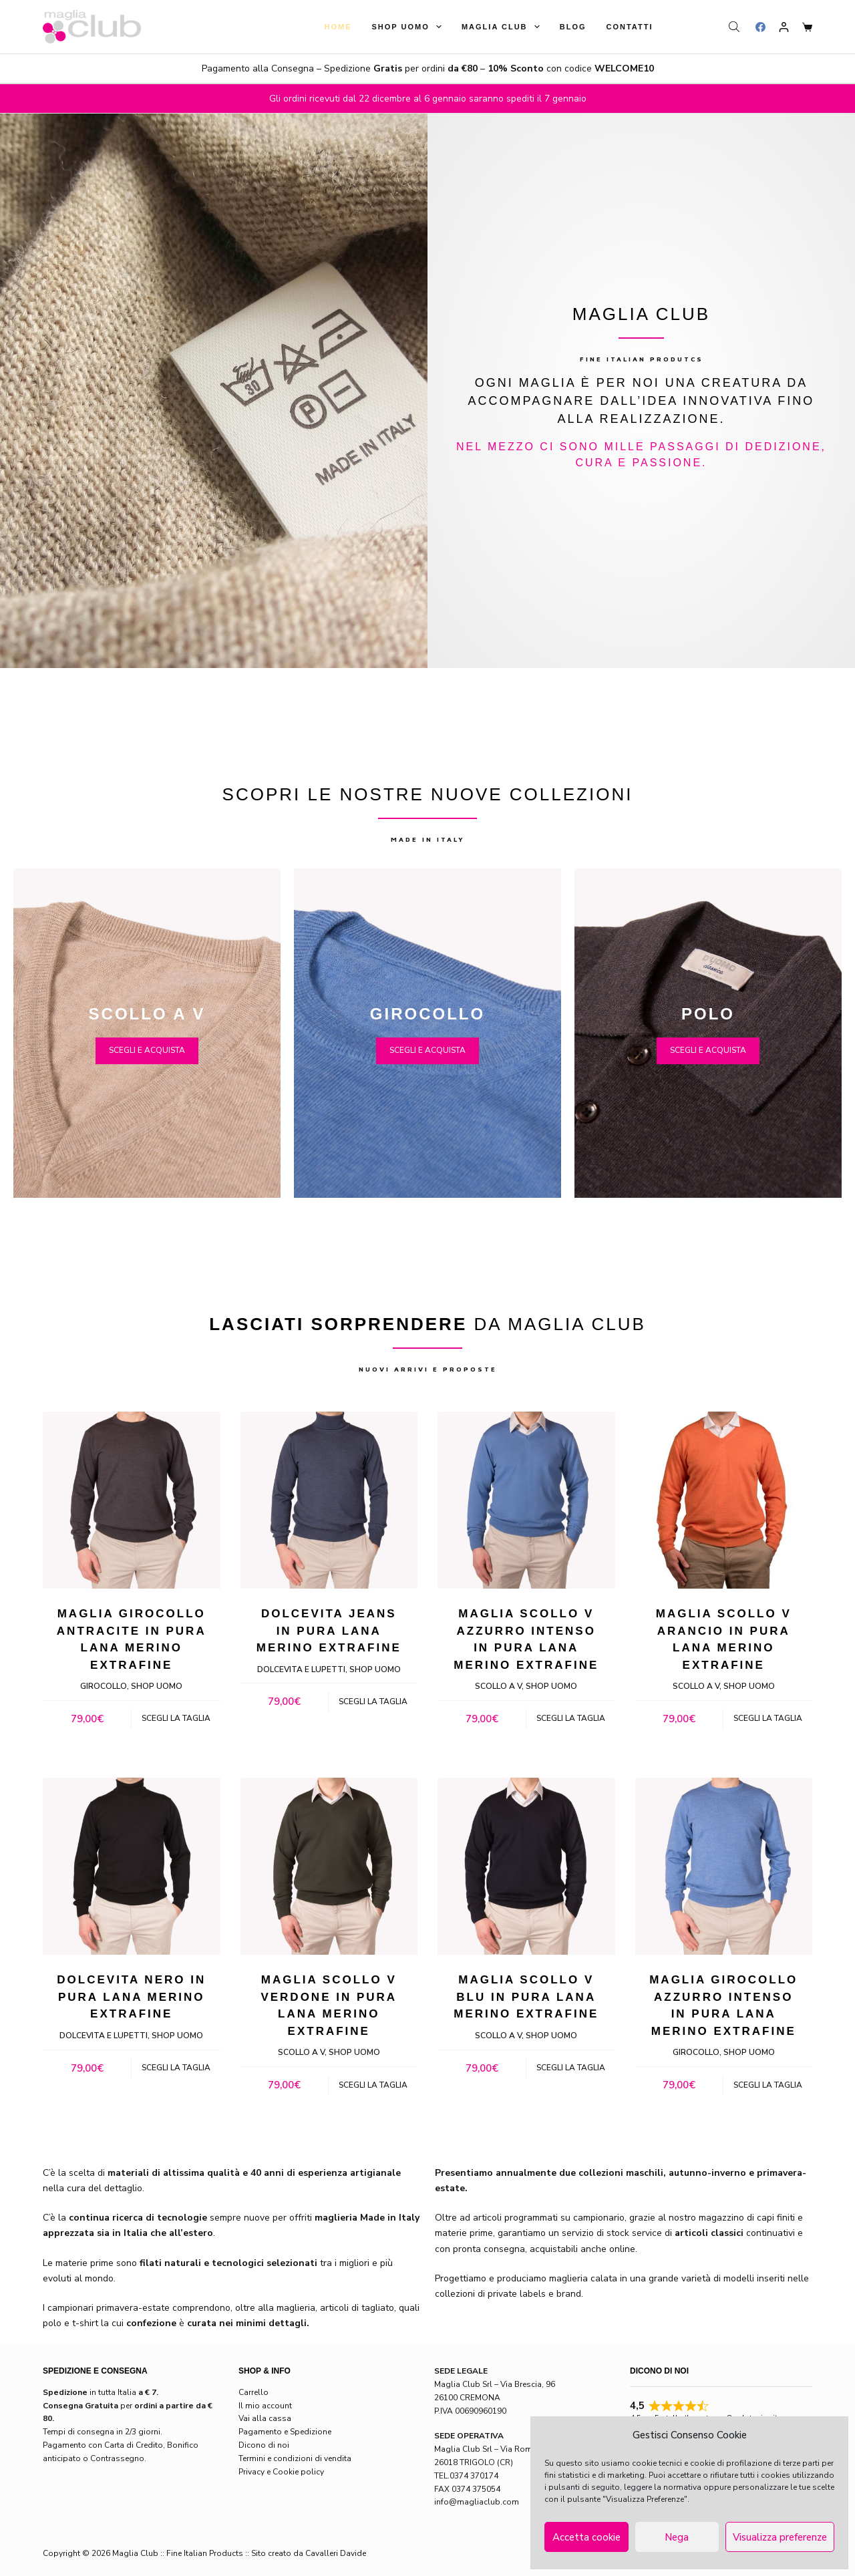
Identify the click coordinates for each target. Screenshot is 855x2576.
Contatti (630, 27)
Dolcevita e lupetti (301, 1669)
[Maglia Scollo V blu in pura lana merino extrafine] (526, 1866)
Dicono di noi (263, 2445)
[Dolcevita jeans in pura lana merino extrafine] (329, 1500)
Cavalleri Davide (335, 2553)
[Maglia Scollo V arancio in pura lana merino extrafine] (724, 1500)
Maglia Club (503, 27)
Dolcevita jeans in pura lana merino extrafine (328, 1630)
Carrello (253, 2392)
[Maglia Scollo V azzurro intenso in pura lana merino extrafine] (526, 1500)
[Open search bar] (735, 26)
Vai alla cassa (264, 2418)
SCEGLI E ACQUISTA (147, 1050)
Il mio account (265, 2405)
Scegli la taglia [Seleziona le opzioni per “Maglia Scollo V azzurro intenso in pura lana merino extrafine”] (570, 1718)
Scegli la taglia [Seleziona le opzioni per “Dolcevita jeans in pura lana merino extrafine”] (373, 1701)
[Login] (784, 27)
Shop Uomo (409, 27)
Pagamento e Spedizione (284, 2431)
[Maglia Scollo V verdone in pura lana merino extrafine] (329, 1866)
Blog (573, 27)
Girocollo (103, 1686)
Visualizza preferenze (780, 2537)
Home (338, 27)
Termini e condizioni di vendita (294, 2458)
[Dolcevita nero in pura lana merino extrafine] (131, 1866)
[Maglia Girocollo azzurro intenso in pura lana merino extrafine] (724, 1866)
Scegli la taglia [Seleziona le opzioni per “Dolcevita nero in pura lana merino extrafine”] (176, 2067)
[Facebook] (760, 27)
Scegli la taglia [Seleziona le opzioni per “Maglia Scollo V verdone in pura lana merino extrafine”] (373, 2085)
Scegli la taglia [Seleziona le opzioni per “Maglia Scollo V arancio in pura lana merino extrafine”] (767, 1718)
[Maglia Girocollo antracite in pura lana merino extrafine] (131, 1500)
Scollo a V (498, 1686)
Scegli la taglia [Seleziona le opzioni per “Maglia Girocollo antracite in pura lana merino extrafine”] (176, 1718)
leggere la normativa (662, 2487)
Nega (677, 2537)
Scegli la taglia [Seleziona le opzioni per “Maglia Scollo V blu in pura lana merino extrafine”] (570, 2067)
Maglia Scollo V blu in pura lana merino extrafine (526, 1996)
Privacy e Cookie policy (281, 2471)
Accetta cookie (586, 2537)
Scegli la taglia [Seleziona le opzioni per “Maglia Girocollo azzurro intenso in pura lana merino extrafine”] (767, 2085)
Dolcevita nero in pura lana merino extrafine (131, 1996)
